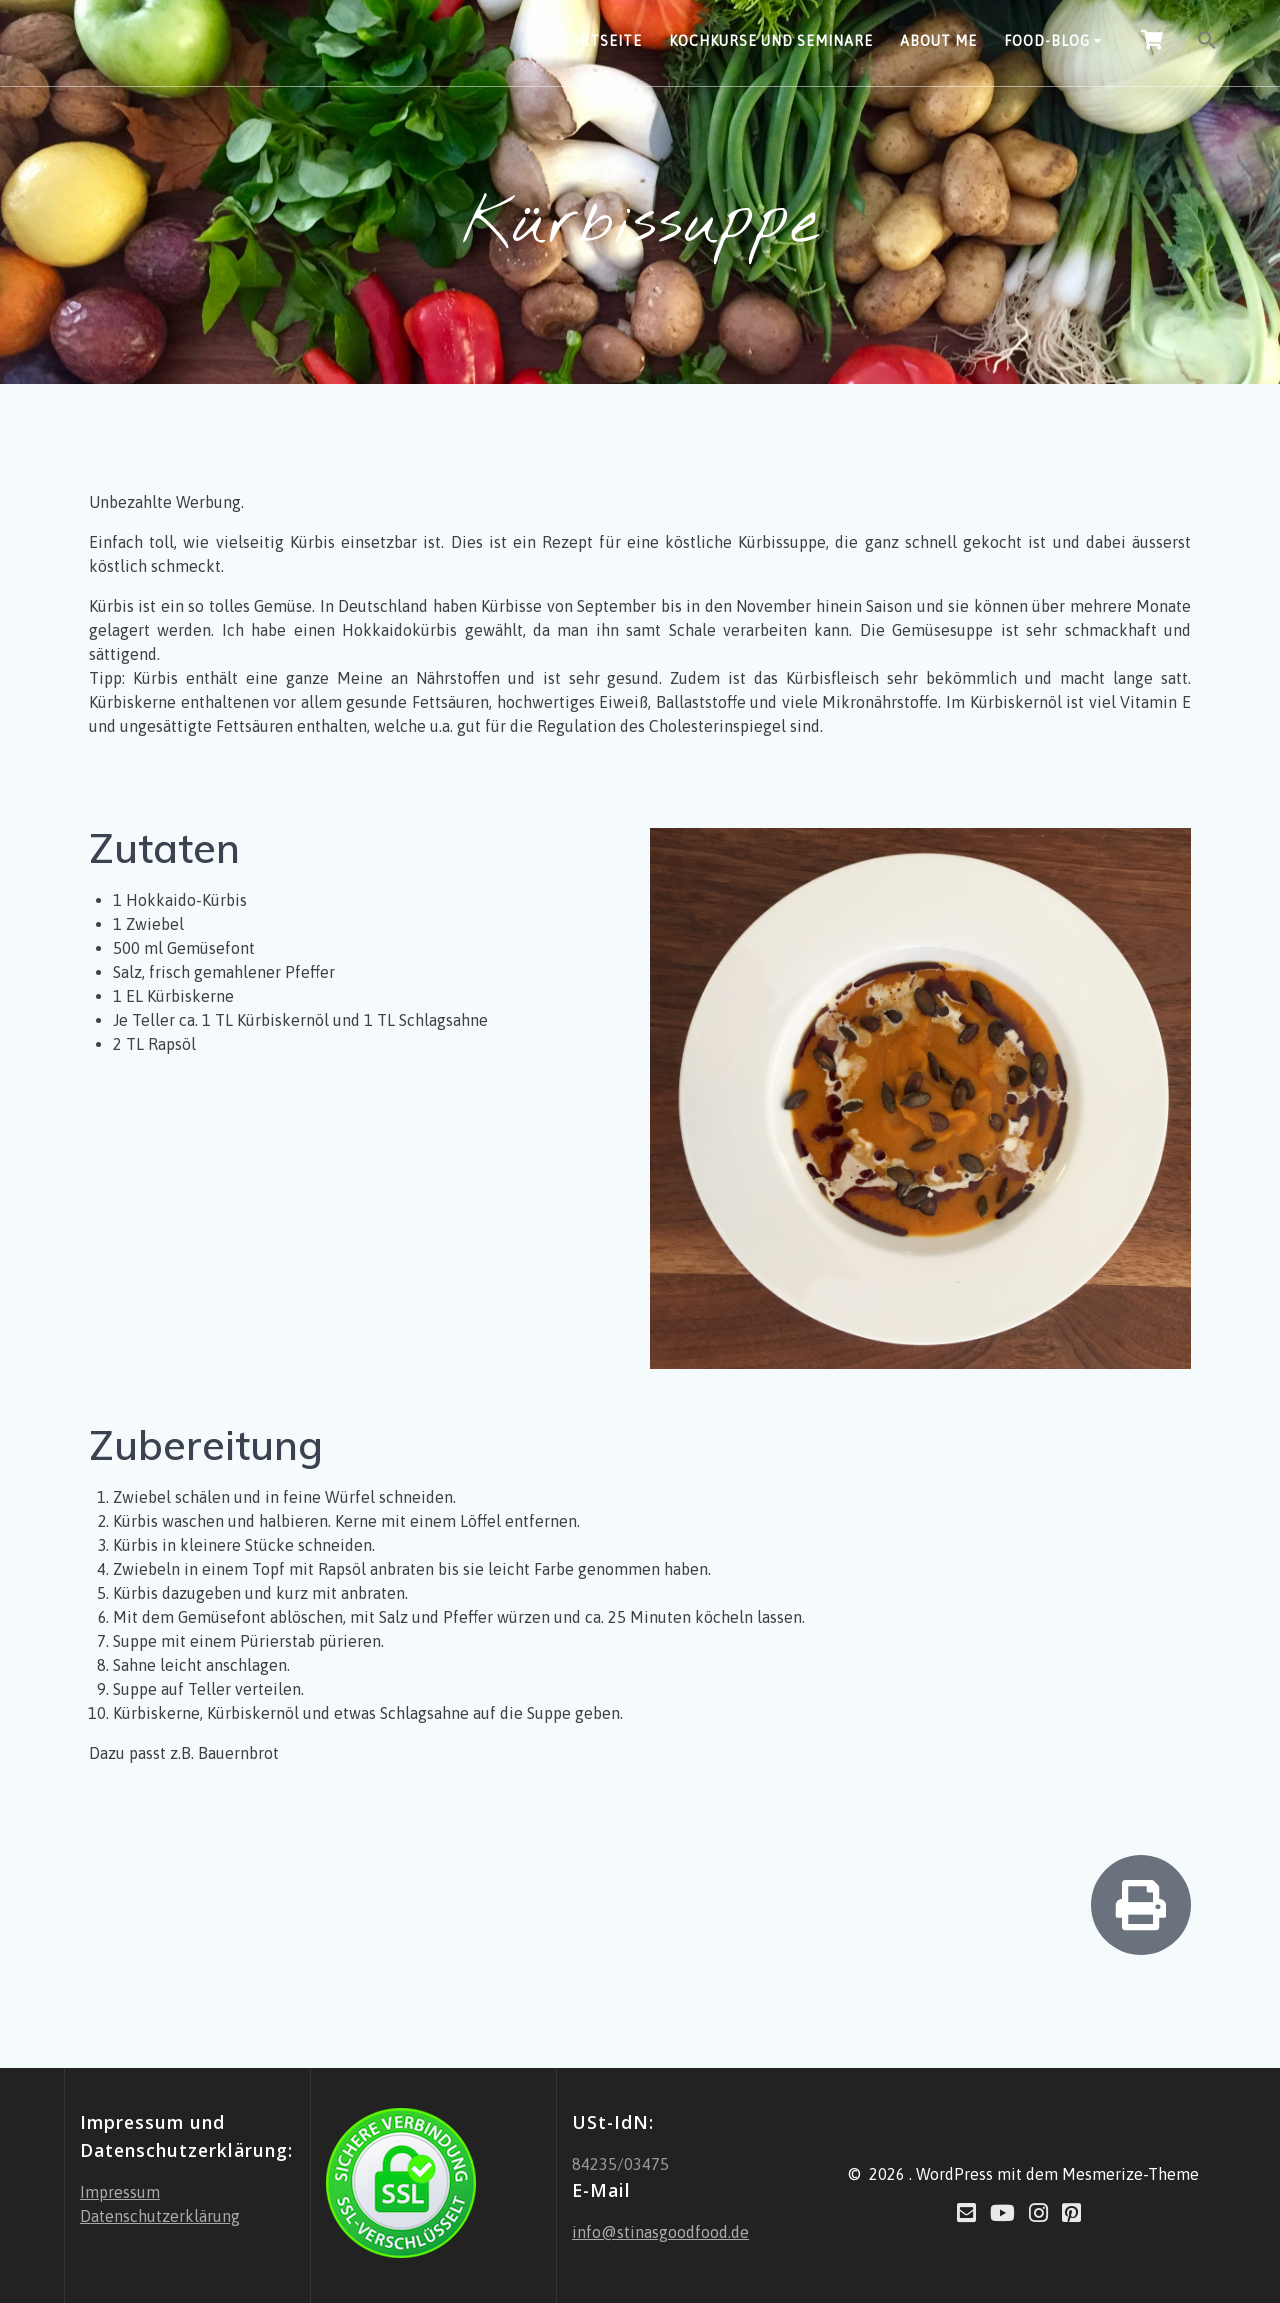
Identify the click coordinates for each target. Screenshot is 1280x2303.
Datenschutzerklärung (160, 2216)
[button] (1207, 43)
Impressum (120, 2192)
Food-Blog (1047, 41)
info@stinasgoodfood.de (660, 2232)
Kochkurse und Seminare (771, 41)
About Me (938, 41)
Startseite (597, 41)
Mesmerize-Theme (1130, 2174)
